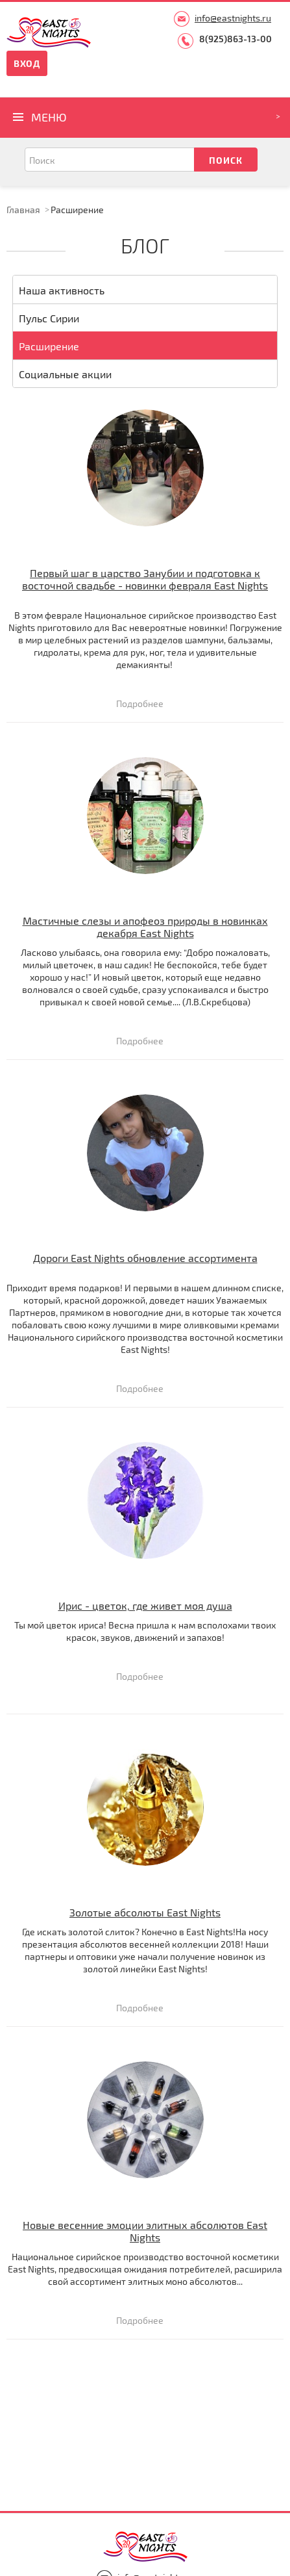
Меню (49, 117)
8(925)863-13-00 (235, 38)
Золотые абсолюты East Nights (145, 1912)
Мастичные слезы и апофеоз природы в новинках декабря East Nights (145, 926)
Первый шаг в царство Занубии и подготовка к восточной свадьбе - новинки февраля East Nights (145, 579)
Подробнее (139, 704)
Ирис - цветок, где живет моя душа (145, 1605)
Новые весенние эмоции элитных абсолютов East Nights (145, 2231)
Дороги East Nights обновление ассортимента (145, 1258)
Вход (27, 63)
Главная (23, 209)
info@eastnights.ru (233, 17)
